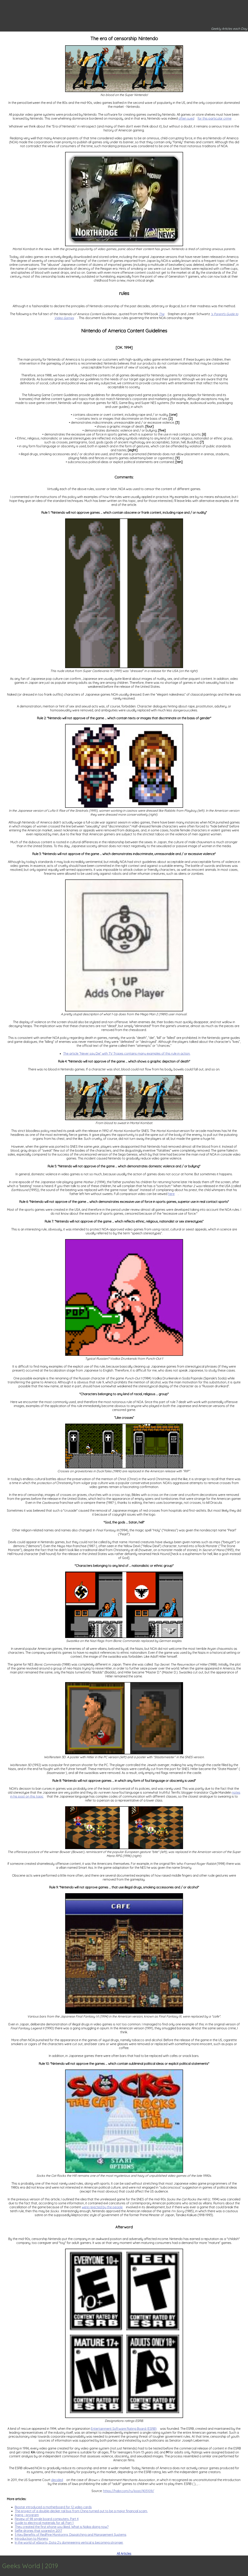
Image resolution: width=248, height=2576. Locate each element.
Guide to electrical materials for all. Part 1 (44, 2523)
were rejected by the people (102, 2207)
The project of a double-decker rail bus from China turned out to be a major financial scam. (81, 2511)
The (161, 314)
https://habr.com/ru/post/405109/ (128, 2491)
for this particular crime (214, 118)
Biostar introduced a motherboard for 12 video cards (53, 2507)
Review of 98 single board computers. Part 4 (47, 2519)
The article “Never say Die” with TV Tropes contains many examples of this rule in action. (126, 1053)
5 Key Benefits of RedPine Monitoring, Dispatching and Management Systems (70, 2535)
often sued (186, 118)
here (171, 1194)
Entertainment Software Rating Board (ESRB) (124, 2429)
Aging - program (27, 2515)
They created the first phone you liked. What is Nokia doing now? (61, 2527)
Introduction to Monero (31, 2539)
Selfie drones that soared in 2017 (38, 2531)
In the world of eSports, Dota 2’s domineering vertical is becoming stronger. (69, 2542)
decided (57, 2480)
